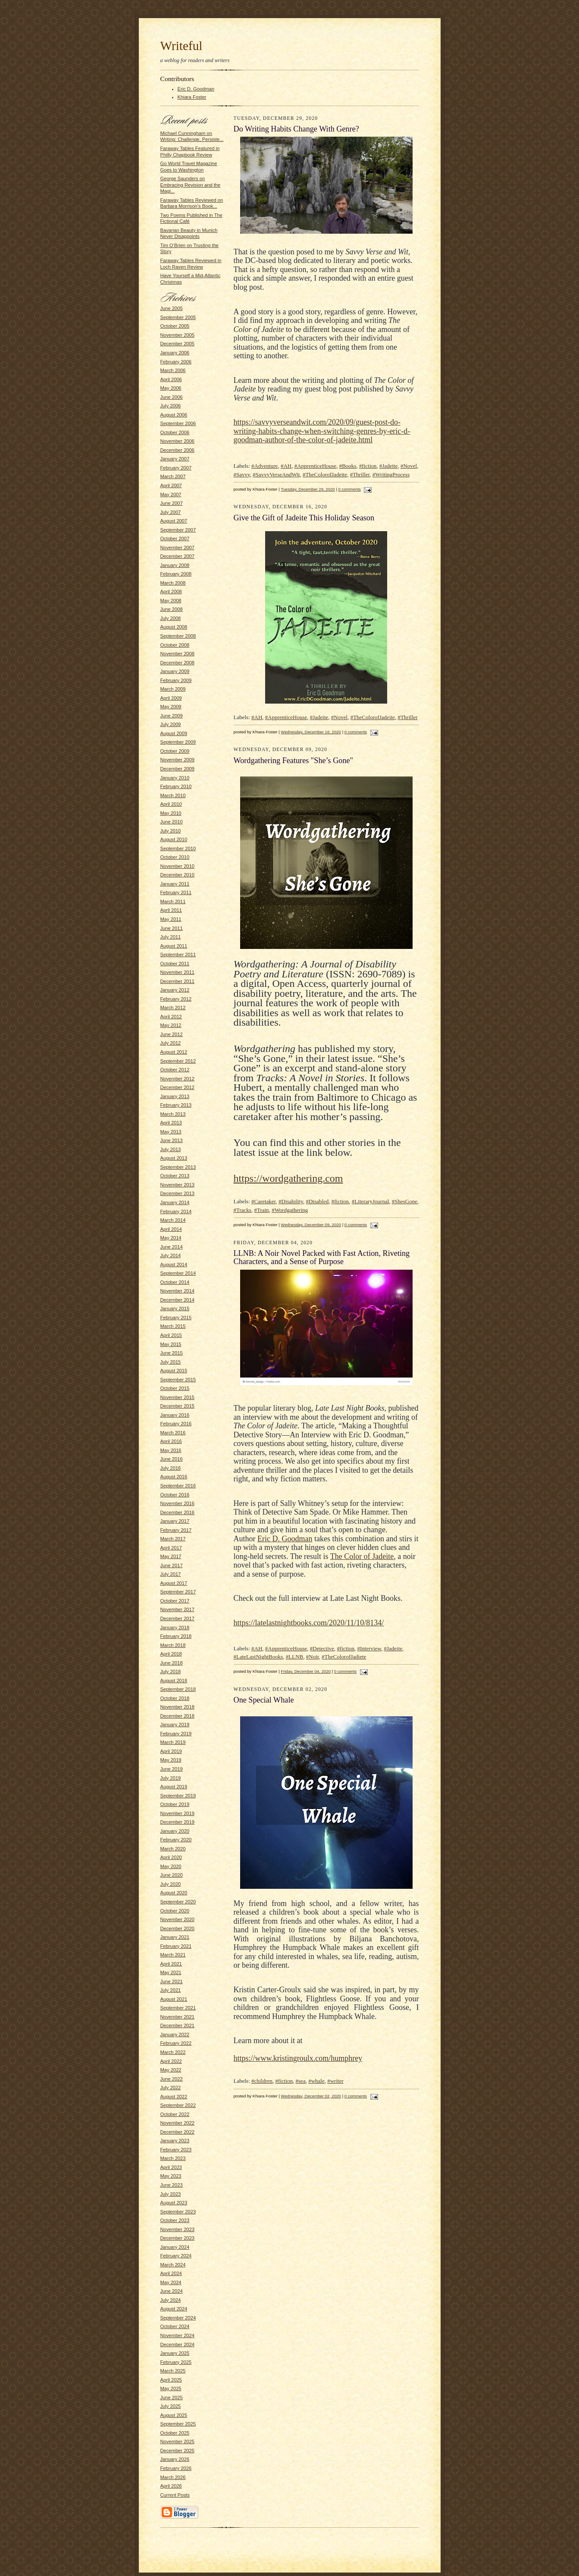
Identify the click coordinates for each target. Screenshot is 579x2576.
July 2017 (170, 1574)
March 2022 (173, 2052)
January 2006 (175, 352)
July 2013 (170, 1149)
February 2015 (176, 1317)
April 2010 (171, 804)
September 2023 (178, 2211)
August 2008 (174, 626)
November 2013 (177, 1184)
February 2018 (176, 1636)
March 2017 (173, 1538)
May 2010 (171, 813)
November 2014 (177, 1290)
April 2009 (171, 698)
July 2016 (170, 1468)
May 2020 (171, 1866)
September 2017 (178, 1591)
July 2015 (170, 1362)
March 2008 (173, 582)
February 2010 (176, 786)
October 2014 (175, 1282)
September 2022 (178, 2105)
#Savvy (242, 474)
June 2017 (171, 1565)
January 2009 (175, 671)
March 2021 (173, 1954)
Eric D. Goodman (196, 88)
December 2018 (177, 1715)
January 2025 (175, 2353)
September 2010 (178, 848)
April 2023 (171, 2167)
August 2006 (174, 414)
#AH (286, 466)
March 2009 (173, 689)
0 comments (349, 489)
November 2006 (177, 441)
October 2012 (175, 1069)
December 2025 (177, 2450)
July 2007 (170, 512)
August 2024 (174, 2308)
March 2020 (173, 1848)
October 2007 (175, 538)
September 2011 (178, 954)
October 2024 (175, 2326)
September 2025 (178, 2423)
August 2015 (174, 1370)
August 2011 (174, 945)
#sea (301, 2081)
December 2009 (177, 768)
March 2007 (173, 476)
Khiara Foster (192, 97)
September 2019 (178, 1795)
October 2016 (175, 1494)
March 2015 (173, 1326)
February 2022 (176, 2043)
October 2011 (175, 963)
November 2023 (177, 2229)
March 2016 (173, 1432)
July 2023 (170, 2194)
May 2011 (171, 919)
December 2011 (177, 981)
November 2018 (177, 1706)
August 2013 (174, 1158)
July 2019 (170, 1778)
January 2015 (175, 1308)
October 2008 (175, 645)
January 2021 (175, 1937)
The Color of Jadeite (362, 1556)
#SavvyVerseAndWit (276, 474)
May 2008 (171, 600)
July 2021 (170, 1990)
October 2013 (175, 1175)
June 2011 (171, 928)
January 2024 (175, 2247)
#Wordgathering (290, 1210)
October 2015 (175, 1388)
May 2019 (171, 1759)
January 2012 (175, 989)
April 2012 (171, 1016)
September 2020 (178, 1901)
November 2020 (177, 1919)
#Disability (291, 1201)
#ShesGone (404, 1201)
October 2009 (175, 751)
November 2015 (177, 1397)
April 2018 (171, 1653)
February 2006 (176, 361)
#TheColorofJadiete (344, 1656)
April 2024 (171, 2273)
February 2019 (176, 1733)
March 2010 (173, 795)
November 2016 (177, 1503)
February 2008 (176, 573)
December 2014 (177, 1299)
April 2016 (171, 1441)
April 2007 (171, 485)
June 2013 (171, 1140)
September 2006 (178, 423)
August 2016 (174, 1476)
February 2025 (176, 2362)
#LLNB (294, 1656)
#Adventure (264, 466)
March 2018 (173, 1645)
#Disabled (317, 1201)
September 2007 (178, 529)
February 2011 (176, 892)
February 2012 (176, 999)
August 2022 (174, 2096)
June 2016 (171, 1459)
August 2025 (174, 2415)
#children (261, 2081)
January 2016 (175, 1415)
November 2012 (177, 1078)
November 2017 (177, 1609)
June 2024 (171, 2291)
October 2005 (175, 326)
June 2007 (171, 503)
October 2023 (175, 2220)
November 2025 (177, 2441)
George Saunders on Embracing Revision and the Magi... (190, 185)
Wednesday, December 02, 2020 (311, 2096)
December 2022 (177, 2132)
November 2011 (177, 972)
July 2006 (170, 405)
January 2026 (175, 2459)
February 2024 (176, 2255)
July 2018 (170, 1671)
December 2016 (177, 1512)
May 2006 (171, 388)
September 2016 (178, 1485)
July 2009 (170, 724)
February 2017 (176, 1530)
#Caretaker (263, 1201)
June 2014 (171, 1246)
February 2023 (176, 2149)
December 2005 (177, 343)
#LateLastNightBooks (258, 1656)
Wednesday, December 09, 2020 (311, 1224)
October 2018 (175, 1698)
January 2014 (175, 1202)
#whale (316, 2081)
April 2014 (171, 1229)
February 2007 (176, 467)
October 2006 (175, 432)
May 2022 (171, 2069)
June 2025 (171, 2397)
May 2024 (171, 2282)
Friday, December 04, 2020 (306, 1671)
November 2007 (177, 547)
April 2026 (171, 2485)
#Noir (312, 1656)
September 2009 (178, 742)
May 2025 (171, 2388)
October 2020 (175, 1910)
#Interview (369, 1648)
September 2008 (178, 636)
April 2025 (171, 2379)
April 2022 (171, 2061)
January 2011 (175, 883)
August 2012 (174, 1052)
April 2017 (171, 1547)
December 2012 (177, 1087)
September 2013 (178, 1167)
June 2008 (171, 609)
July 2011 (170, 936)
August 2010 (174, 839)
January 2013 (175, 1096)
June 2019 (171, 1769)
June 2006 (171, 397)
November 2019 (177, 1813)
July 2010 (170, 830)
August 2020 (174, 1892)
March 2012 (173, 1007)
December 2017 (177, 1618)
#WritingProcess (391, 474)
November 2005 (177, 335)
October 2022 (175, 2114)
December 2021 (177, 2025)
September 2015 (178, 1379)
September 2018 (178, 1689)
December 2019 (177, 1822)
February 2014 (176, 1211)
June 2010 (171, 821)
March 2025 (173, 2370)
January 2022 (175, 2034)
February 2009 (176, 680)
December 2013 (177, 1193)
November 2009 (177, 759)
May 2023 (171, 2175)
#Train (261, 1210)
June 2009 (171, 715)
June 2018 (171, 1662)
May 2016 (171, 1450)
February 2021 (176, 1946)
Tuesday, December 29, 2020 (308, 489)
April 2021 (171, 1963)
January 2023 (175, 2140)
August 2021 (174, 1999)
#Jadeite (388, 466)
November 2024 (177, 2335)
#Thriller (360, 474)
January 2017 (175, 1521)
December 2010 (177, 874)
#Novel (409, 466)
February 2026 (176, 2468)
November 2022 (177, 2122)
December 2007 (177, 556)
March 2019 (173, 1742)
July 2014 (170, 1255)
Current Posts (175, 2495)
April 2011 (171, 910)
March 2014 (173, 1220)
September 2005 (178, 317)
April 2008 (171, 591)
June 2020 (171, 1875)
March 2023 (173, 2158)
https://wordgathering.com (288, 1178)
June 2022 (171, 2078)
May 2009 (171, 706)
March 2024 (173, 2264)
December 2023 (177, 2238)
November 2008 (177, 653)
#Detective (322, 1648)
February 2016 (176, 1423)
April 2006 (171, 379)
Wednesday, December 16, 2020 (311, 731)
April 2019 (171, 1751)
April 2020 (171, 1857)
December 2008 (177, 662)
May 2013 (171, 1131)
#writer (335, 2081)
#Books (348, 466)
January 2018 (175, 1627)
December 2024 (177, 2344)
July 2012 (170, 1042)
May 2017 (171, 1556)
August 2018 (174, 1680)
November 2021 (177, 2016)
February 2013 (176, 1105)
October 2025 (175, 2432)
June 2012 (171, 1034)
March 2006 (173, 370)
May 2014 (171, 1237)
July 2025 (170, 2406)
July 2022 (170, 2087)
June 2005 (171, 308)
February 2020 (176, 1839)
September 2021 (178, 2007)
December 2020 (177, 1928)
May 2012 (171, 1025)
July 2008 (170, 618)
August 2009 (174, 733)
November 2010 (177, 866)
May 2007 (171, 494)
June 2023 (171, 2185)
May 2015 (171, 1344)
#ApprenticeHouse (315, 466)
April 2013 (171, 1122)
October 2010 (175, 857)
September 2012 (178, 1061)
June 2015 (171, 1352)
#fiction (367, 466)
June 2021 (171, 1981)
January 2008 (175, 565)
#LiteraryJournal (370, 1201)
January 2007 (175, 458)
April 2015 (171, 1335)
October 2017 (175, 1600)
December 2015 (177, 1406)
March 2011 (173, 901)
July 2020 (170, 1884)
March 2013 (173, 1114)
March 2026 (173, 2477)
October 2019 (175, 1804)
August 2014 (174, 1264)
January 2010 (175, 777)
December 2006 (177, 450)
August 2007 (174, 520)
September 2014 (178, 1273)
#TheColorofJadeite (325, 474)
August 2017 (174, 1583)
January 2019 (175, 1724)
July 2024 (170, 2300)
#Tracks (242, 1210)
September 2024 (178, 2317)
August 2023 (174, 2202)
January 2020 (175, 1831)
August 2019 (174, 1786)
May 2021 (171, 1972)
